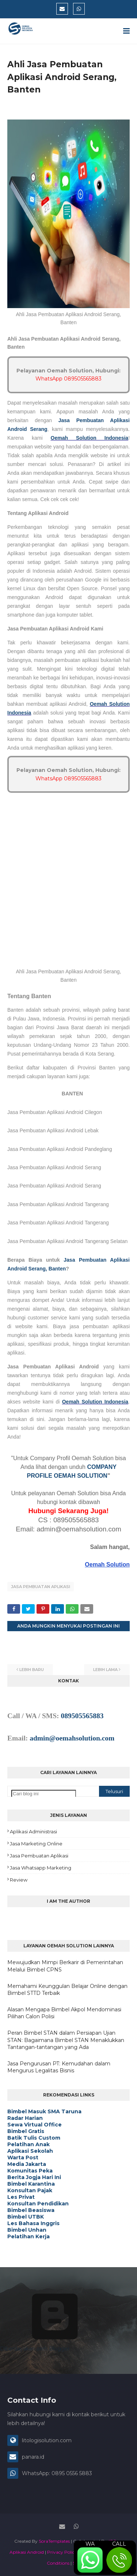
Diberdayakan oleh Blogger (55, 2345)
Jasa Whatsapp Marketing (40, 1868)
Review (18, 1880)
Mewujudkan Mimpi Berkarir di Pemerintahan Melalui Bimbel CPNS (65, 1966)
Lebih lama (105, 1669)
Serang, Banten (47, 1269)
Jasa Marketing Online (36, 1843)
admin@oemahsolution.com (72, 1738)
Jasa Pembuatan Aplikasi (40, 1586)
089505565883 (82, 1716)
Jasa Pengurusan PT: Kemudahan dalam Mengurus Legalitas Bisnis (58, 2067)
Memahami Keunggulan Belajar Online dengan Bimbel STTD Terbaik (67, 1990)
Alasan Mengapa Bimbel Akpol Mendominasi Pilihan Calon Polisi (64, 2013)
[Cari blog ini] (43, 1793)
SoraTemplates (54, 2541)
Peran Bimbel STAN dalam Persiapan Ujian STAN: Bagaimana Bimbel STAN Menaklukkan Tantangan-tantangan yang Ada (65, 2040)
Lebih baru (31, 1669)
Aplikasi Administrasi (33, 1831)
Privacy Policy (62, 2552)
